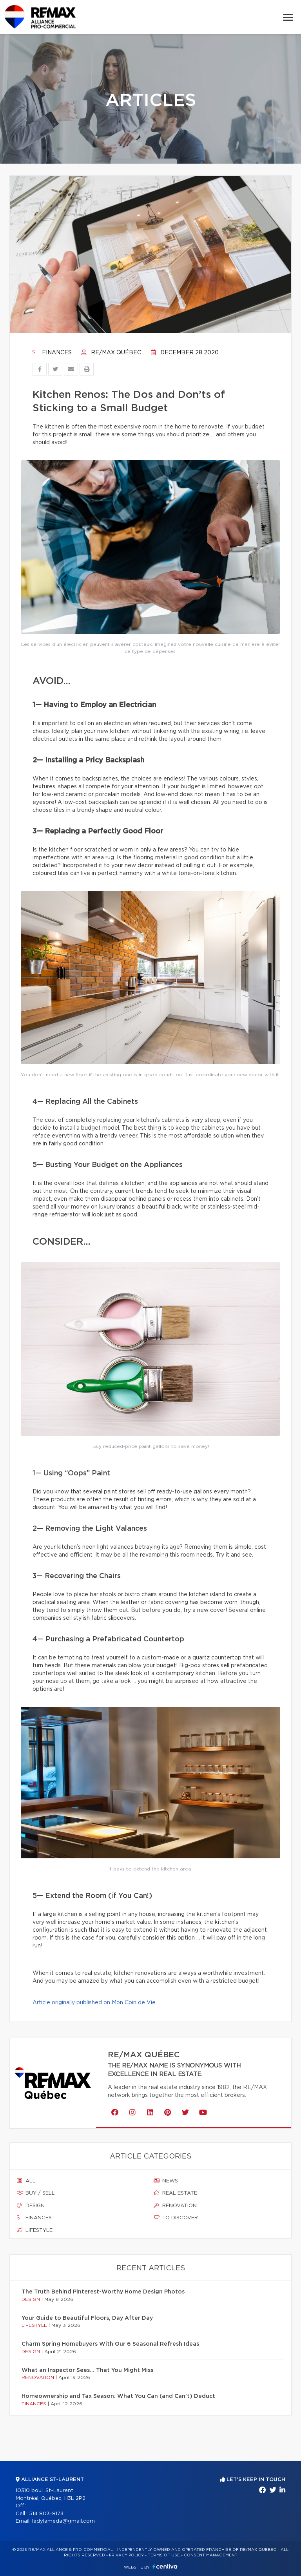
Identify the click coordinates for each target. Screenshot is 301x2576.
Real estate (175, 2193)
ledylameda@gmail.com (63, 2521)
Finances (52, 352)
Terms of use (164, 2555)
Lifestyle (35, 2230)
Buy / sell (36, 2193)
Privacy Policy (126, 2555)
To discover (176, 2218)
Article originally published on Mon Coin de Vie (94, 2002)
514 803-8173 (46, 2513)
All (26, 2181)
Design (31, 2205)
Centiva (165, 2566)
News (166, 2181)
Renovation (175, 2205)
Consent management (211, 2555)
